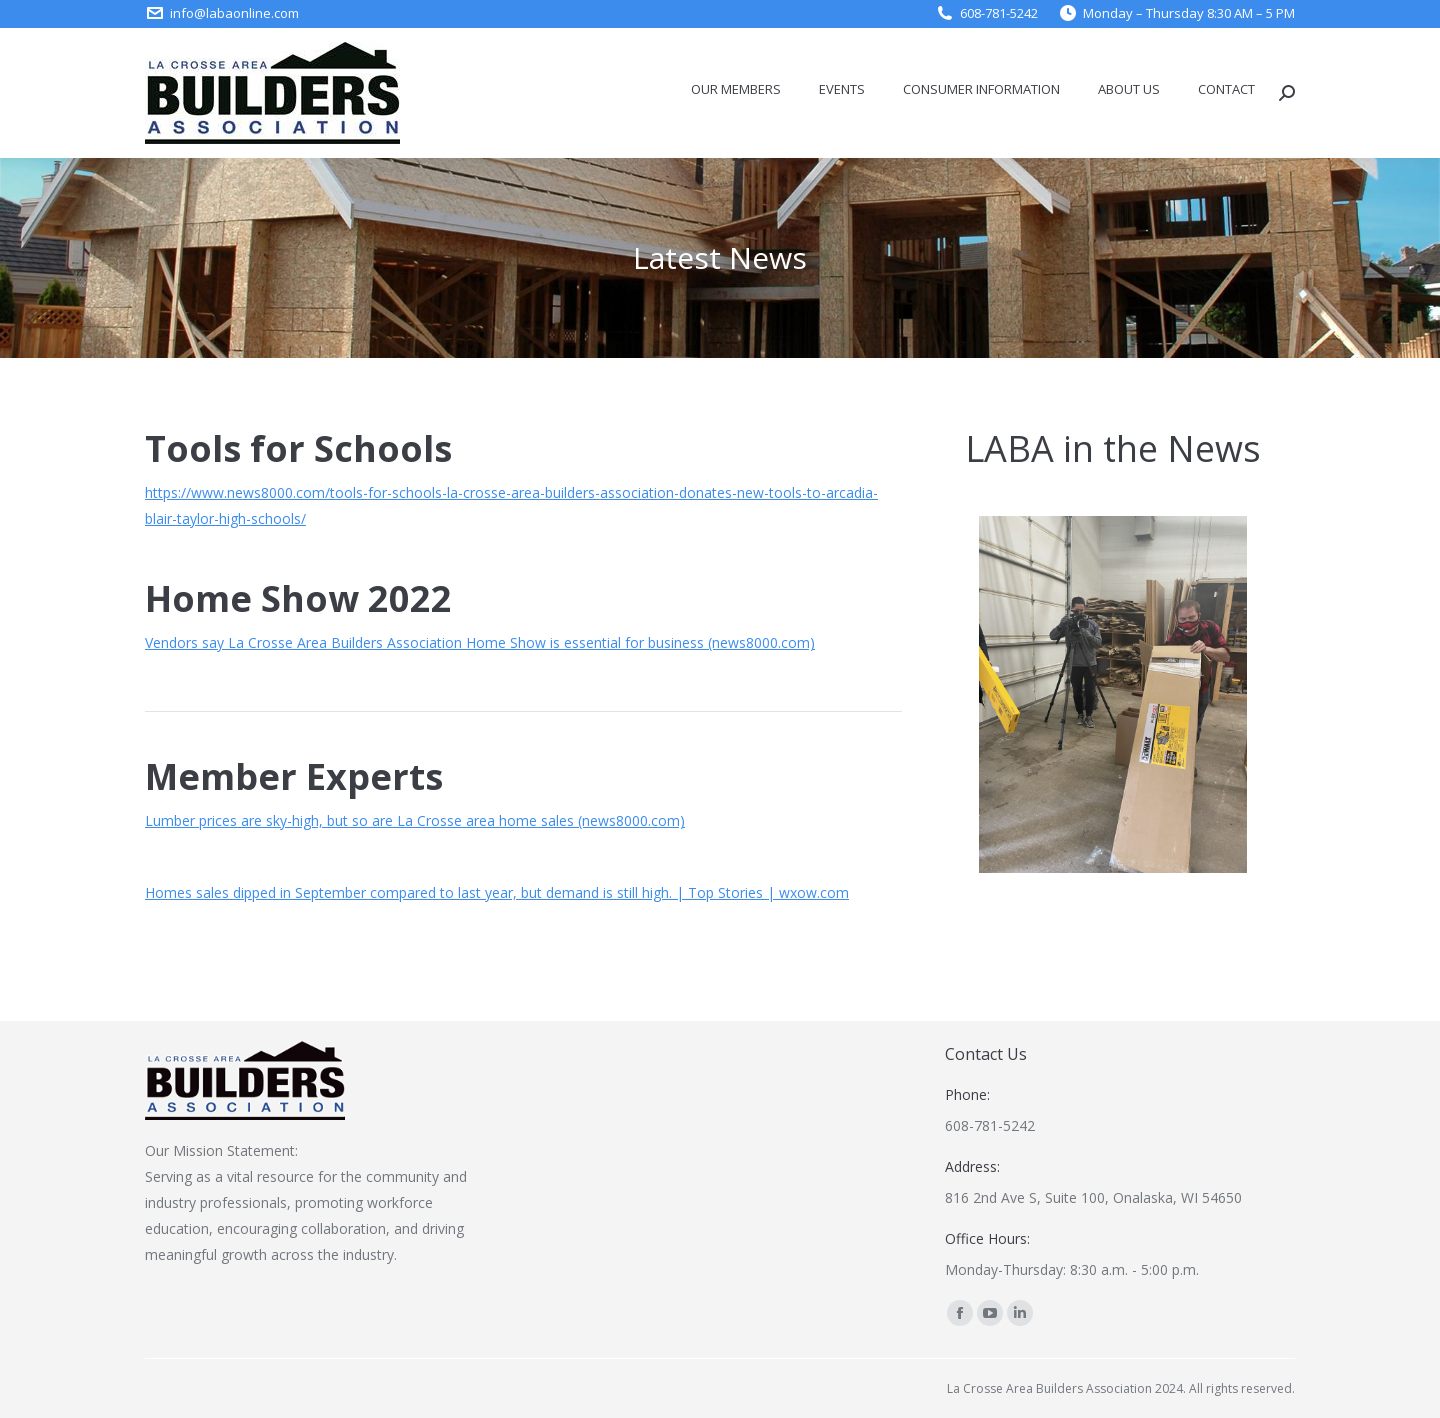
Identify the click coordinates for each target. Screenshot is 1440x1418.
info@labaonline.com (234, 13)
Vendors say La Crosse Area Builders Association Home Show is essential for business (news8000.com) (480, 642)
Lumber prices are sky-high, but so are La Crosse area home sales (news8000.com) (415, 820)
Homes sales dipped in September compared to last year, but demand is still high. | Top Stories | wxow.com (497, 892)
